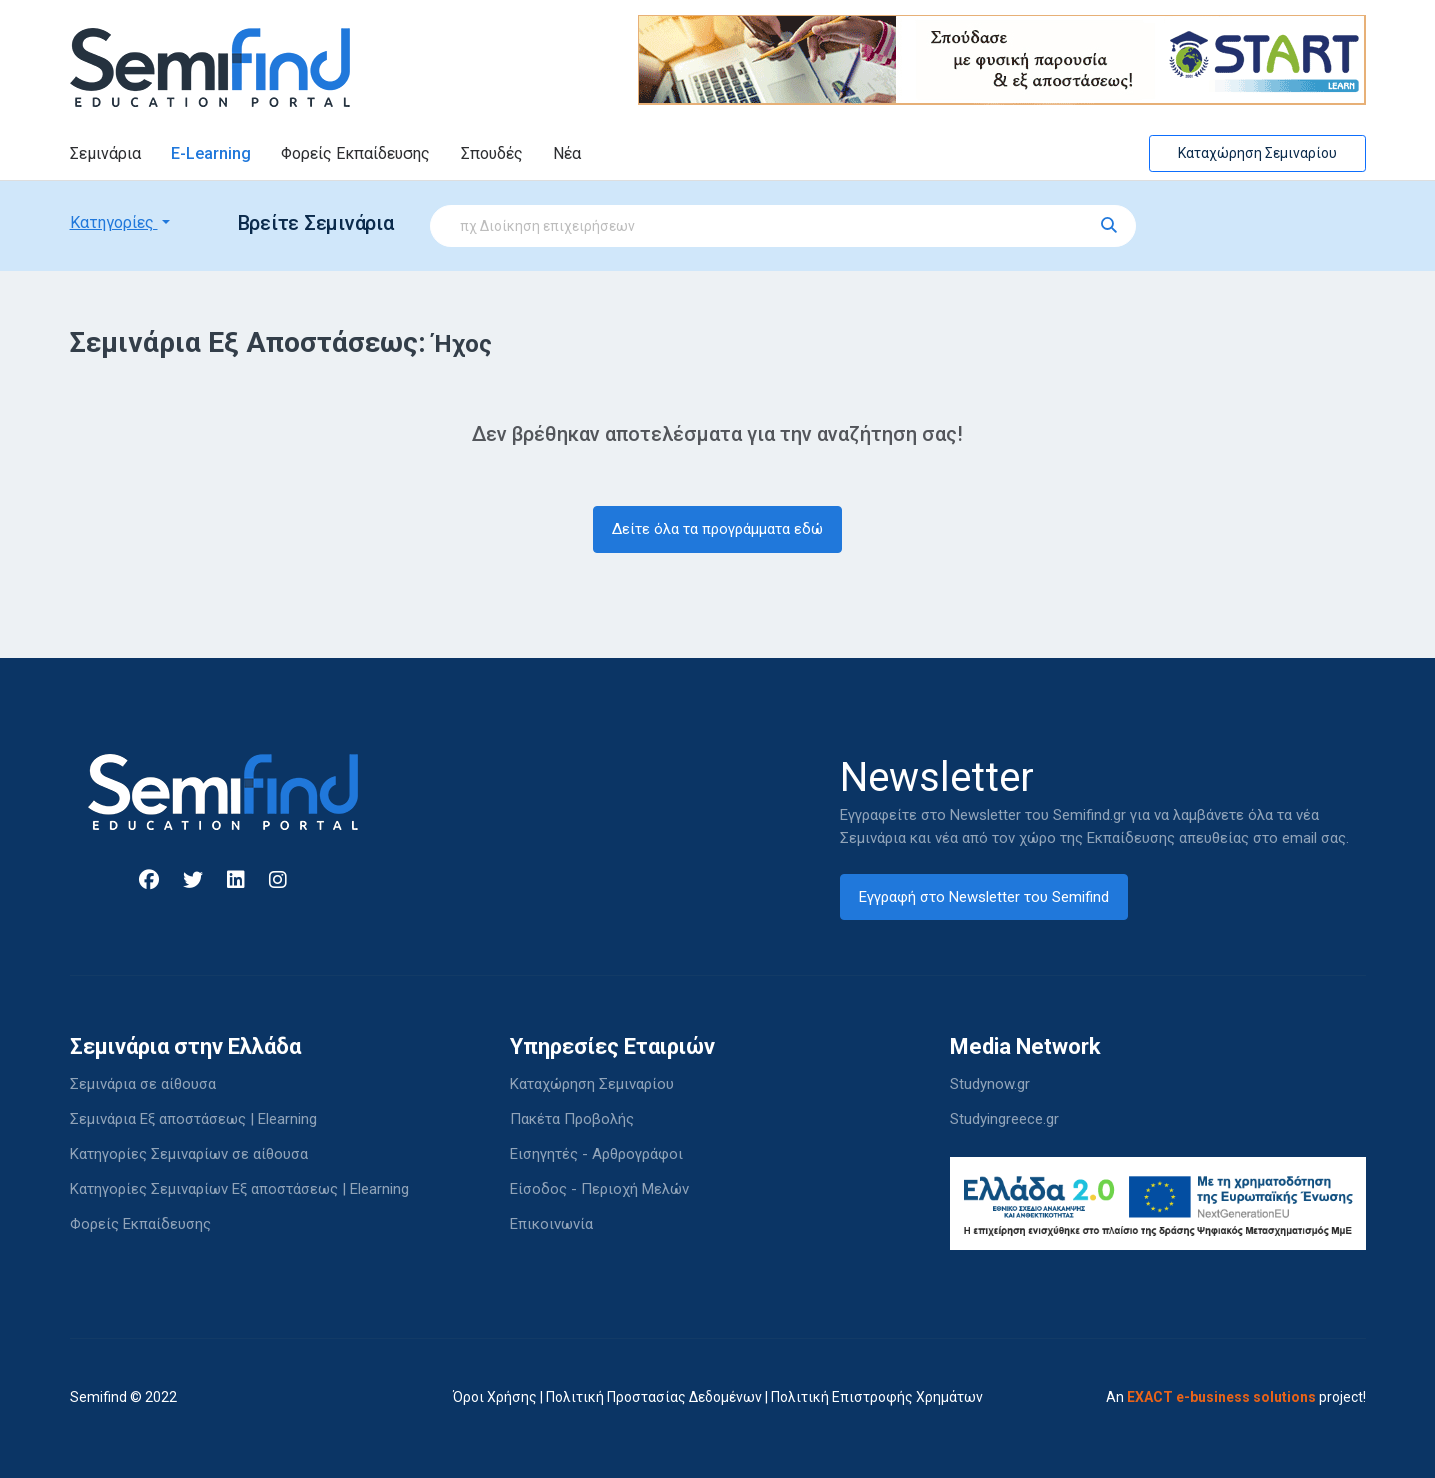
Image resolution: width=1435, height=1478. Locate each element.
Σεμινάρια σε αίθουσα (143, 1084)
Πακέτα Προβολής (572, 1119)
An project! (1236, 1397)
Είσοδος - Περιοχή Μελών (599, 1189)
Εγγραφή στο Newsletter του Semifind (984, 897)
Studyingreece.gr (1004, 1119)
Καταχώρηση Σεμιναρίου (1257, 153)
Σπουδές (492, 153)
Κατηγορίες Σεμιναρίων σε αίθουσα (189, 1154)
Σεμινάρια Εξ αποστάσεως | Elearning (193, 1119)
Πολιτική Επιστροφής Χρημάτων (877, 1397)
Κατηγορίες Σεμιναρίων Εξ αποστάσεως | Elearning (239, 1189)
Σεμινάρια (105, 153)
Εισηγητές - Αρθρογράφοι (596, 1154)
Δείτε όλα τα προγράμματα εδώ (717, 529)
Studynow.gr (990, 1084)
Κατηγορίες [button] (114, 222)
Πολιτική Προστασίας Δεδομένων (654, 1397)
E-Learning (211, 153)
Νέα (567, 153)
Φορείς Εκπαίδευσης (355, 153)
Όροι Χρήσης (495, 1397)
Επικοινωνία (551, 1224)
